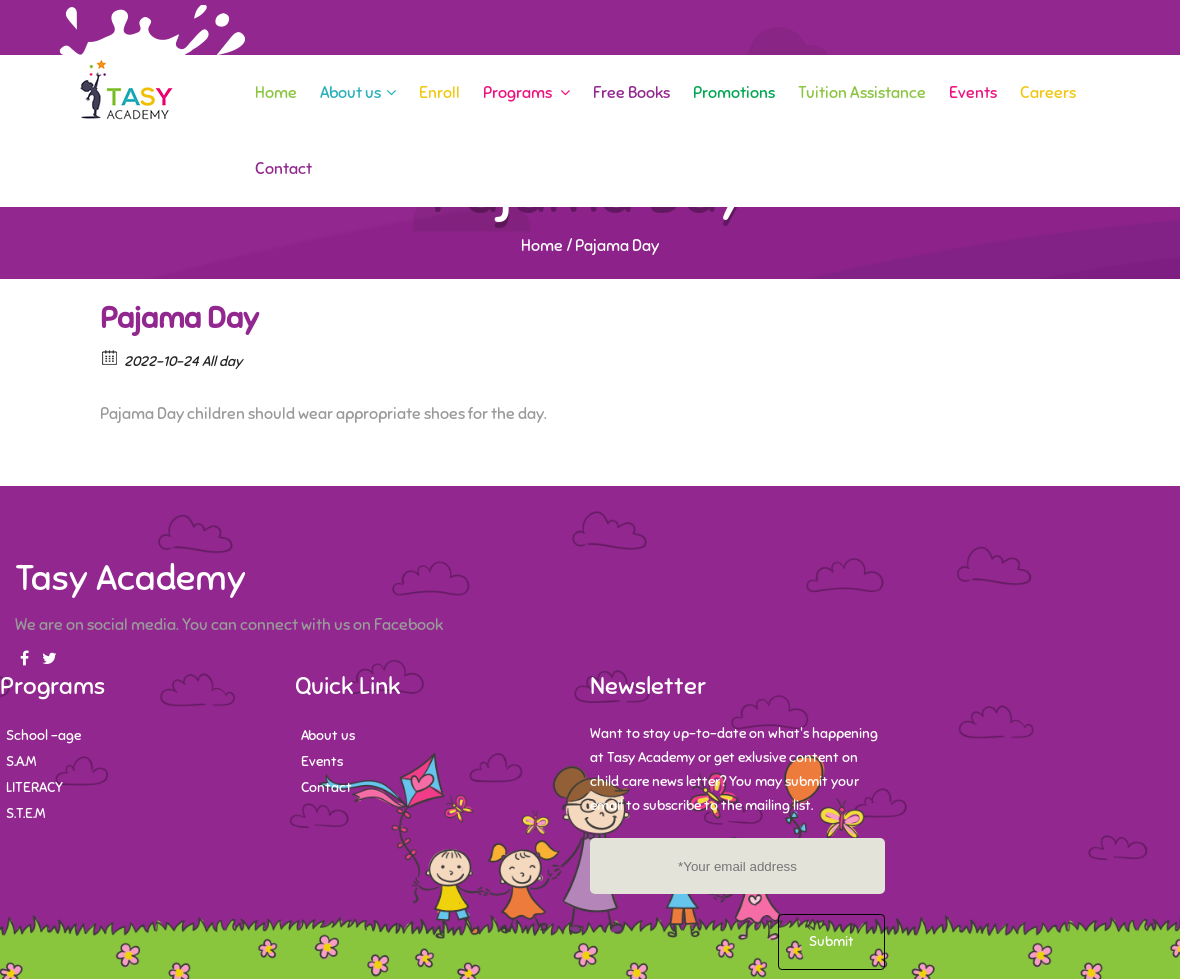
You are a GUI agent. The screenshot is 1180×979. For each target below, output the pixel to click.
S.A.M (21, 761)
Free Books (631, 93)
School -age (43, 735)
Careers (1048, 93)
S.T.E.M (25, 813)
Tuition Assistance (862, 93)
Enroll (439, 93)
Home (276, 93)
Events (973, 93)
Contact (283, 169)
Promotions (734, 93)
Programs (526, 93)
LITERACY (34, 787)
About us (358, 93)
